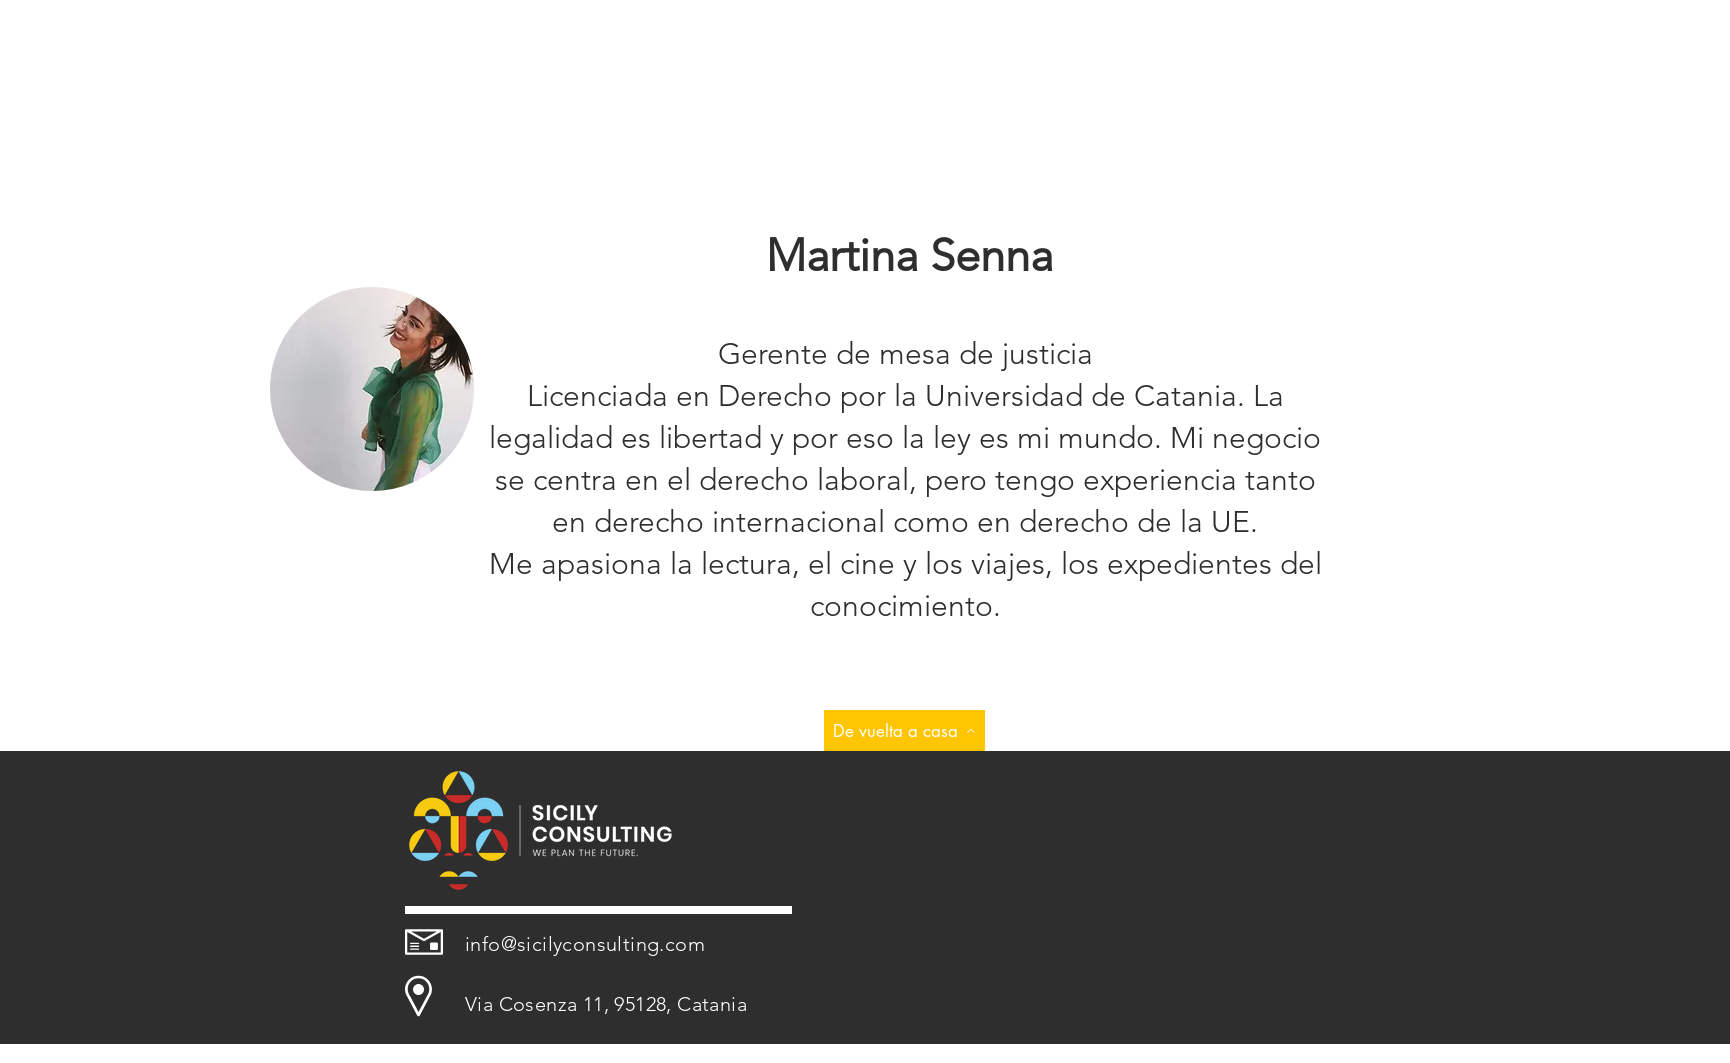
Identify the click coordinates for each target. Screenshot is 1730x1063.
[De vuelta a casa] (904, 730)
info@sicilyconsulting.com (585, 944)
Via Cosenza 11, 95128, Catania (606, 1004)
